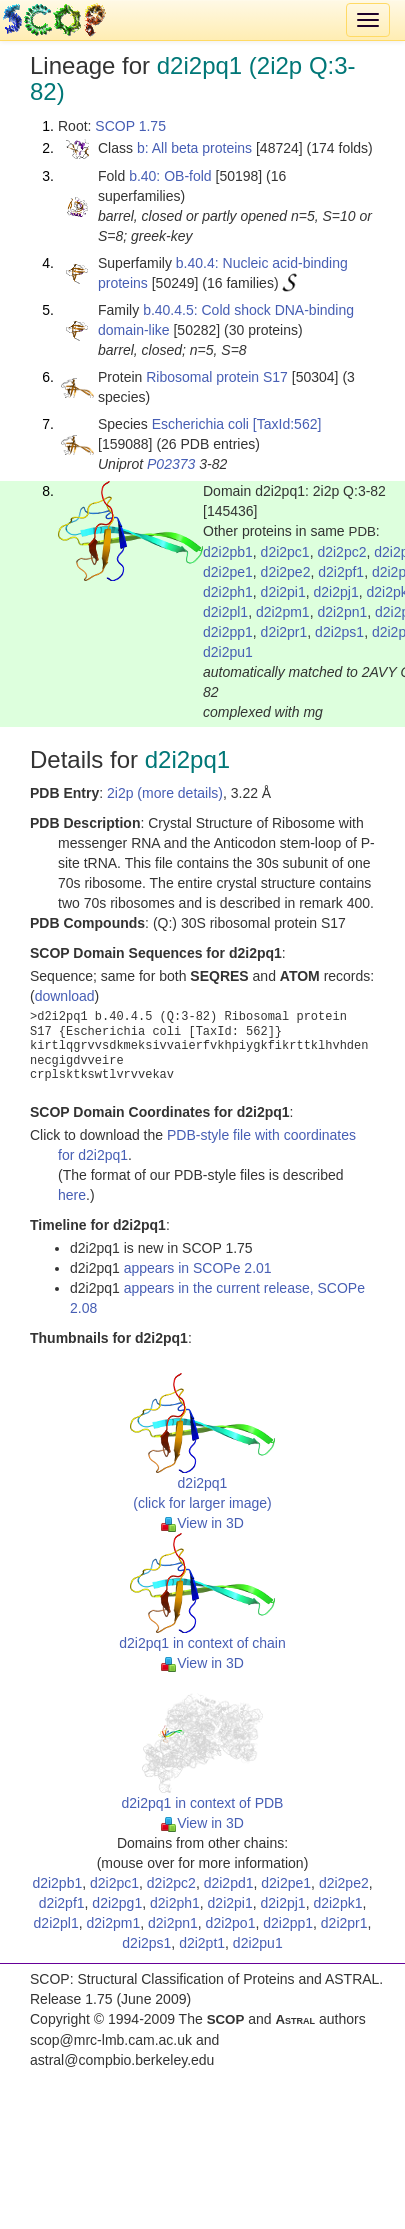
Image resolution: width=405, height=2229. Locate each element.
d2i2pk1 (337, 1903)
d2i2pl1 (225, 612)
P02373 (171, 464)
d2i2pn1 (342, 612)
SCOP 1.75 (130, 126)
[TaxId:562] (287, 424)
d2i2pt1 (202, 1943)
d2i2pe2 (286, 572)
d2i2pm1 (283, 612)
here (72, 1195)
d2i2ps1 (339, 632)
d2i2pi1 (283, 592)
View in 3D (202, 1523)
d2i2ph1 (228, 592)
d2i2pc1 (285, 552)
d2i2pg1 (117, 1903)
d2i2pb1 (228, 552)
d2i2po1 (231, 1923)
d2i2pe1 (228, 572)
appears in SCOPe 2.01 (198, 1268)
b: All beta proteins (194, 148)
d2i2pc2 (341, 552)
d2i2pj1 (336, 592)
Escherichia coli (200, 424)
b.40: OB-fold (170, 176)
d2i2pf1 (341, 572)
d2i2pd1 (229, 1883)
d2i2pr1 (284, 632)
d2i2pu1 (228, 652)
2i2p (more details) (165, 793)
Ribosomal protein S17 (217, 377)
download (65, 996)
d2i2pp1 (228, 632)
